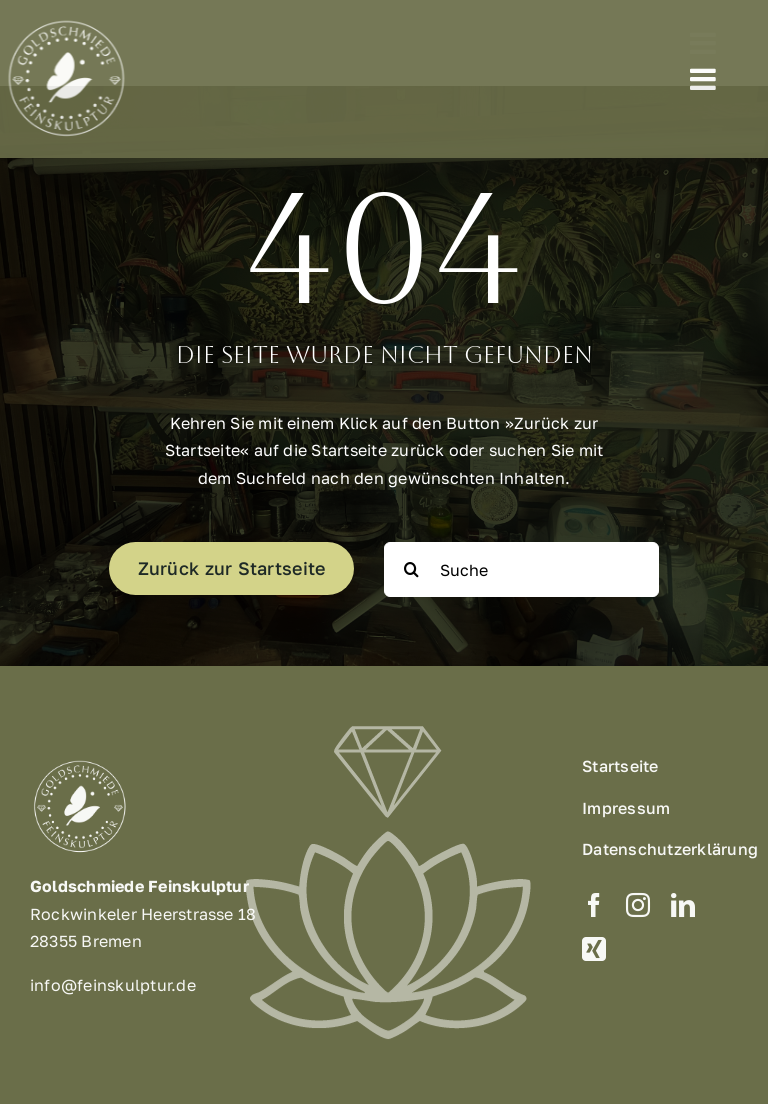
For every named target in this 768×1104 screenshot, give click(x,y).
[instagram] (638, 910)
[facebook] (594, 910)
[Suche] (521, 569)
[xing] (594, 954)
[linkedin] (683, 910)
